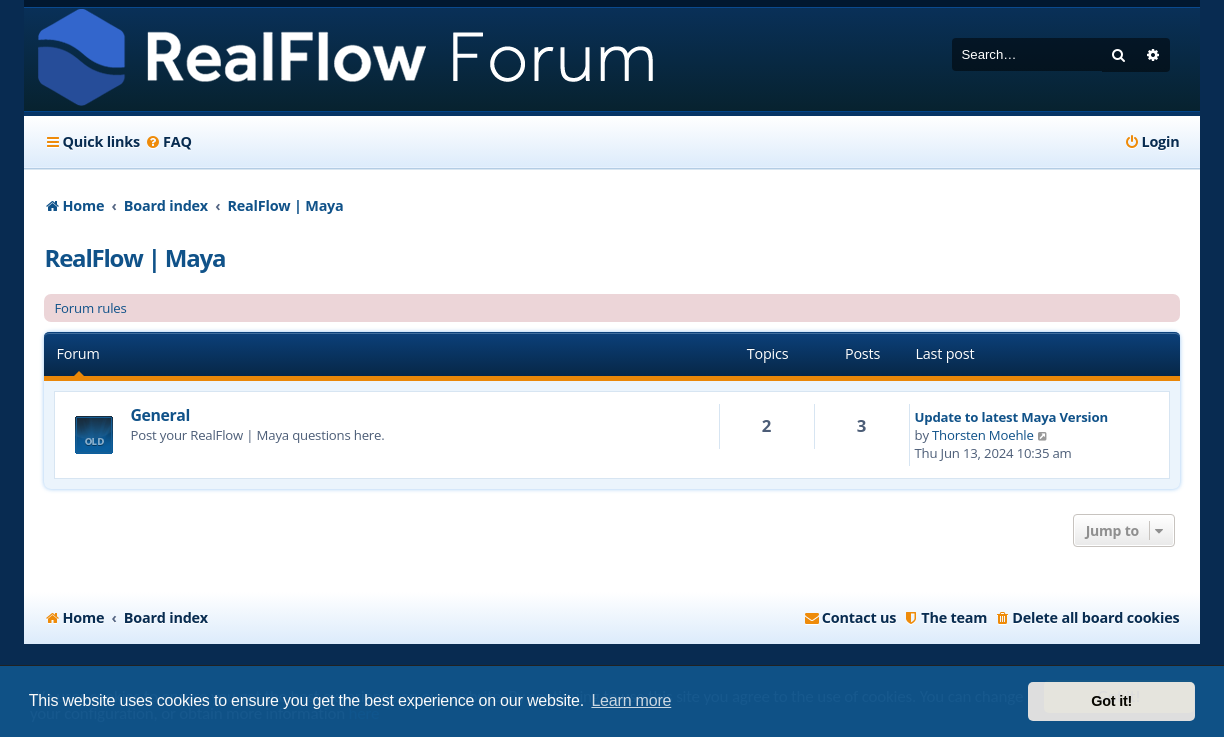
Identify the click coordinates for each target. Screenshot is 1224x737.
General (159, 415)
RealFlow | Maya (134, 257)
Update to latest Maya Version (1011, 417)
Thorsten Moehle (983, 435)
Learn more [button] (631, 700)
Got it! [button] (1111, 701)
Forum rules (90, 308)
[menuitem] (168, 142)
